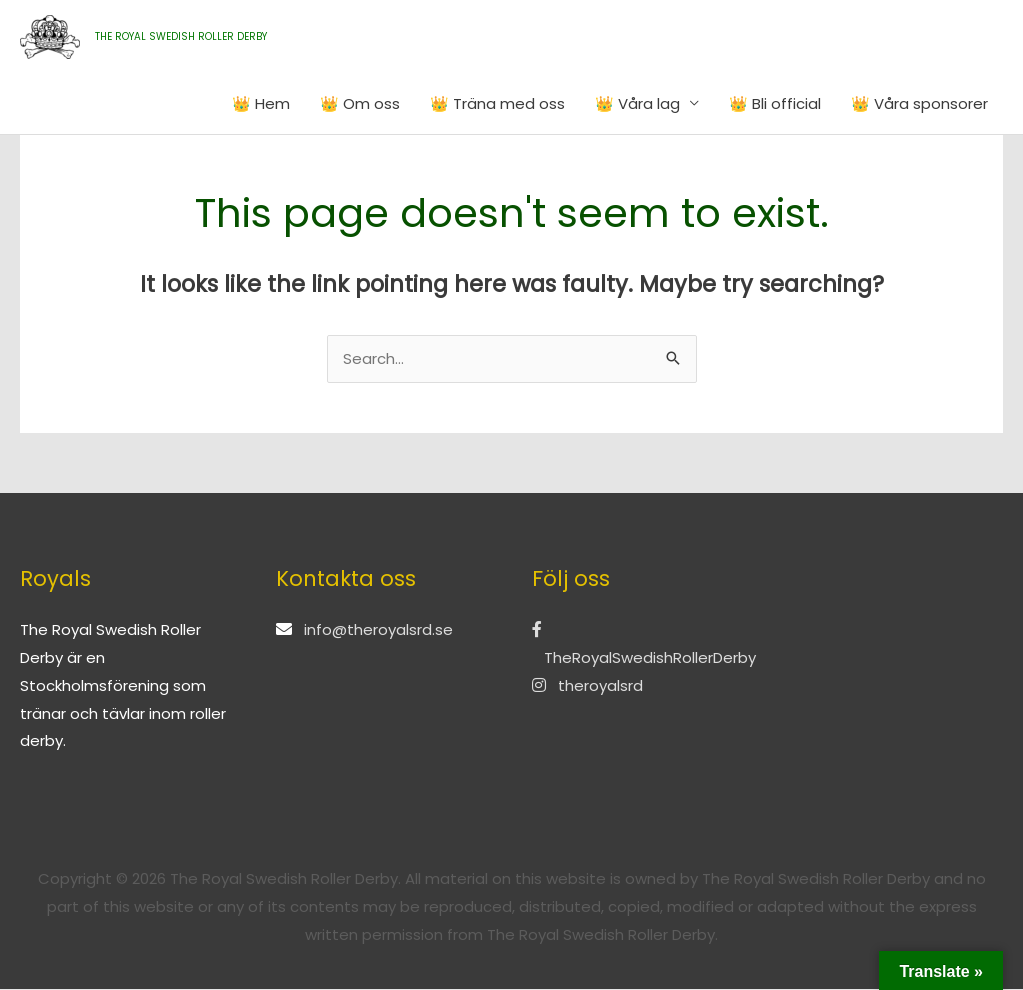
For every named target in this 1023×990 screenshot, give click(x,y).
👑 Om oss (360, 103)
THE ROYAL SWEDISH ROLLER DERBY (181, 36)
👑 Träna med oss (497, 103)
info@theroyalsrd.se (378, 630)
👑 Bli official (775, 103)
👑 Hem (261, 103)
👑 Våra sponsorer (919, 103)
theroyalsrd (587, 686)
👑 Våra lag (637, 103)
